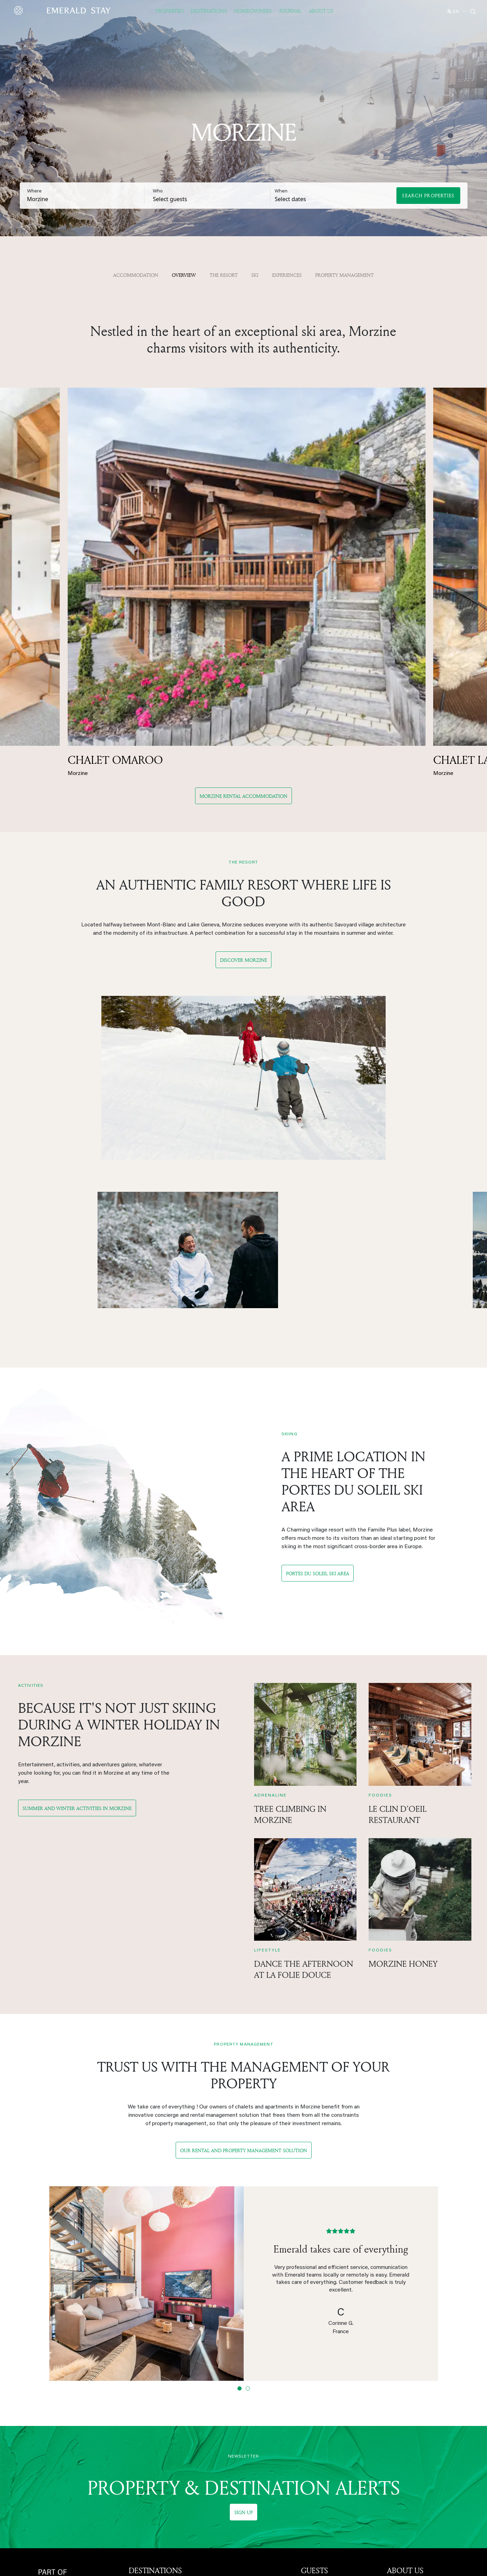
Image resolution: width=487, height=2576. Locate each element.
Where (34, 191)
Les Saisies (229, 2419)
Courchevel (143, 2419)
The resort (224, 275)
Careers (396, 2419)
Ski (254, 275)
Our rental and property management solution (243, 1950)
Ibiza (221, 2464)
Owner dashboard (322, 2436)
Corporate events (322, 2383)
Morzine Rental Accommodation (243, 594)
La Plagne (141, 2509)
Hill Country (229, 2500)
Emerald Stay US (407, 2392)
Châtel (137, 2482)
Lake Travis (229, 2491)
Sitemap (397, 2464)
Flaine (222, 2428)
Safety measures (407, 2437)
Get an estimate (321, 2445)
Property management (328, 2427)
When (281, 191)
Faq (305, 2401)
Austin (223, 2482)
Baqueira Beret (147, 2473)
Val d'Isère (227, 2392)
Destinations (209, 11)
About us (398, 2383)
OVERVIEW (184, 275)
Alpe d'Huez (144, 2410)
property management (344, 275)
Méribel (138, 2437)
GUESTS (314, 2370)
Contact (397, 2428)
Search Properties (428, 195)
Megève (139, 2428)
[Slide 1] (239, 2188)
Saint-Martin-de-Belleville (161, 2464)
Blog (306, 2392)
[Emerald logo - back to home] (63, 10)
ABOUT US (405, 2370)
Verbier (223, 2437)
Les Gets (140, 2401)
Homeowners (252, 11)
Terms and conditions (413, 2455)
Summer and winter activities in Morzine (77, 1607)
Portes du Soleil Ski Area (317, 1368)
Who (158, 191)
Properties (170, 11)
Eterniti (396, 2401)
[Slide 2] (248, 2188)
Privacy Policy (404, 2446)
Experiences (287, 275)
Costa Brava (230, 2455)
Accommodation (135, 275)
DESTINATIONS (155, 2370)
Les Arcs (139, 2500)
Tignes (223, 2383)
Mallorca (225, 2446)
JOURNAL (290, 11)
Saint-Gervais (145, 2455)
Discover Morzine (243, 758)
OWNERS (317, 2414)
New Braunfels (233, 2518)
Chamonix (141, 2392)
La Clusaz (226, 2401)
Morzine (139, 2383)
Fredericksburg (233, 2509)
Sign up (243, 2312)
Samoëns (226, 2410)
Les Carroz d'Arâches (154, 2446)
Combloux (141, 2491)
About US (321, 11)
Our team (398, 2410)
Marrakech (228, 2473)
